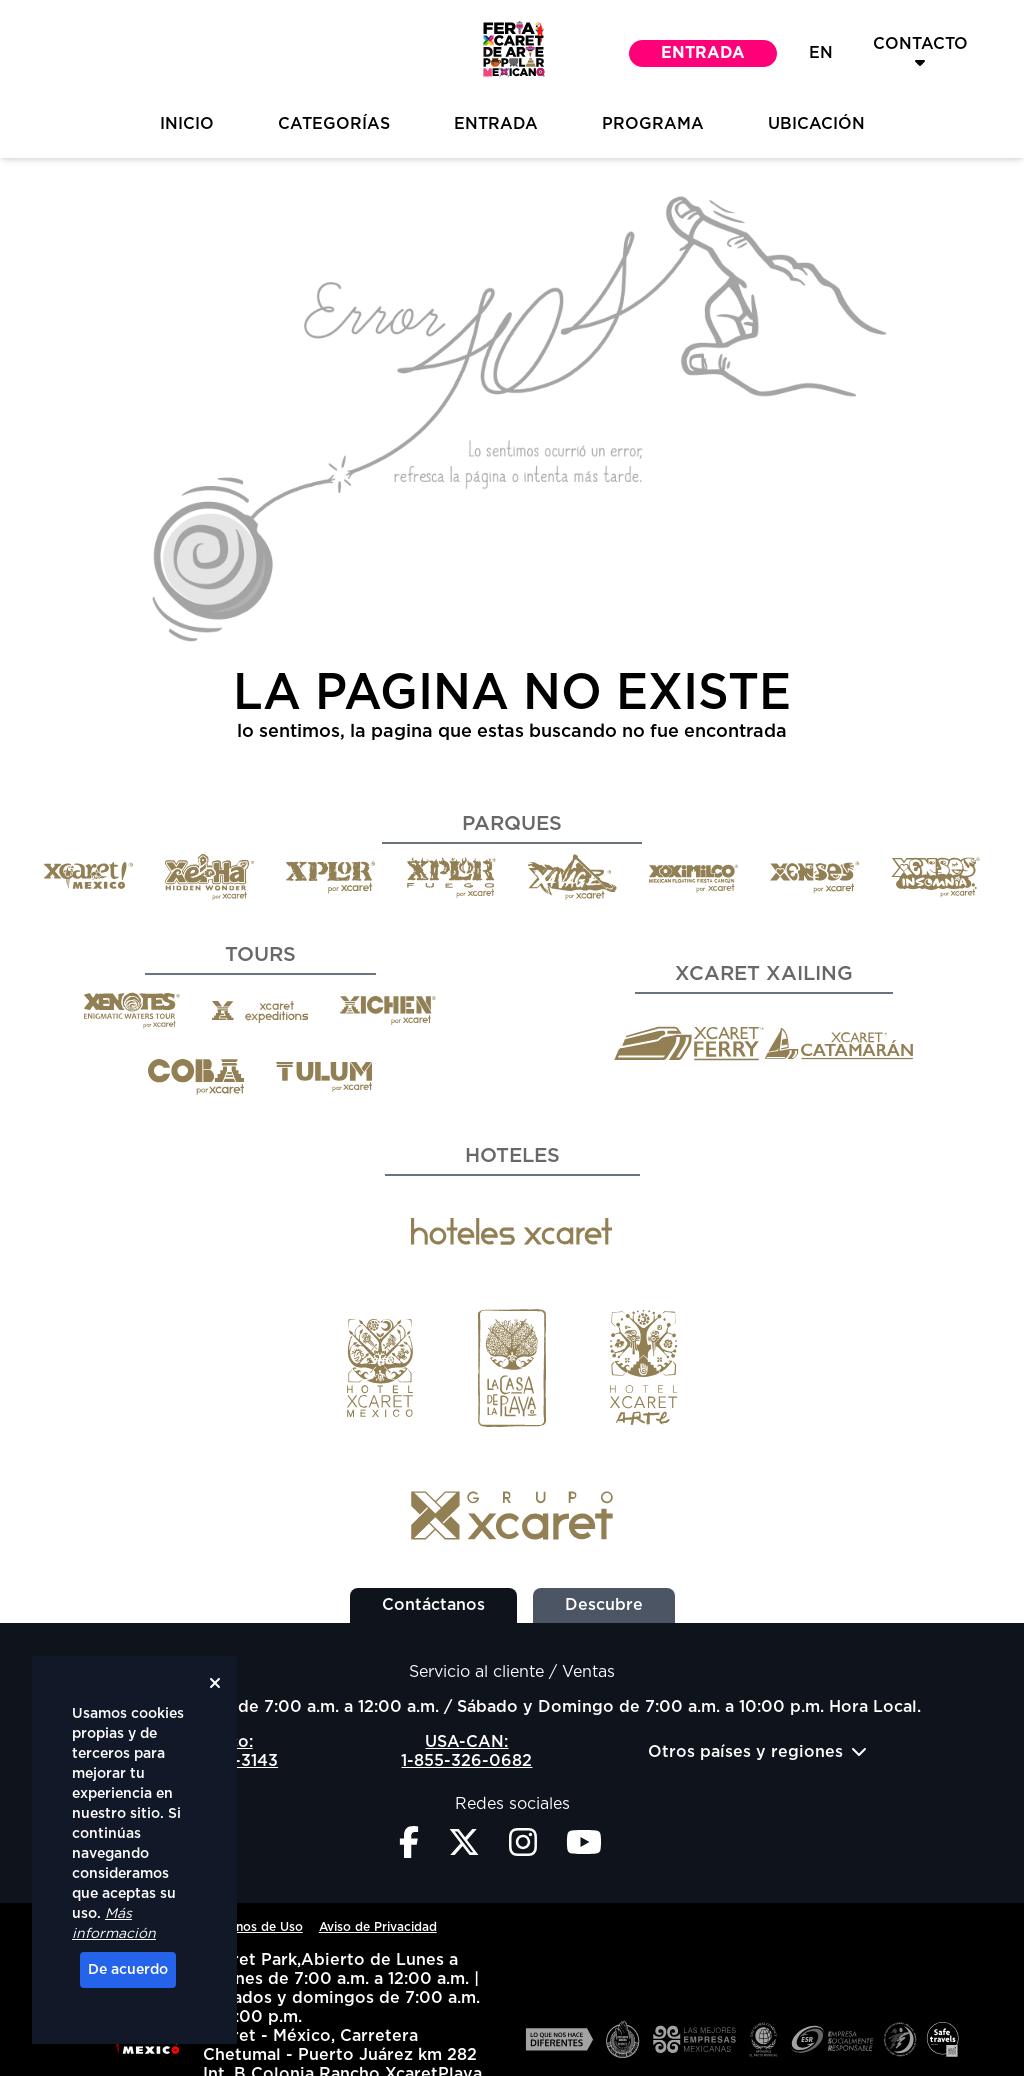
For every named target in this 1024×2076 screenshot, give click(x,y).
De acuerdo (128, 1970)
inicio (187, 124)
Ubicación (816, 124)
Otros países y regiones (757, 1751)
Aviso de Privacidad (378, 1927)
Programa (653, 124)
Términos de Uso (253, 1927)
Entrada (703, 53)
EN (821, 53)
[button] (512, 53)
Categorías (334, 124)
